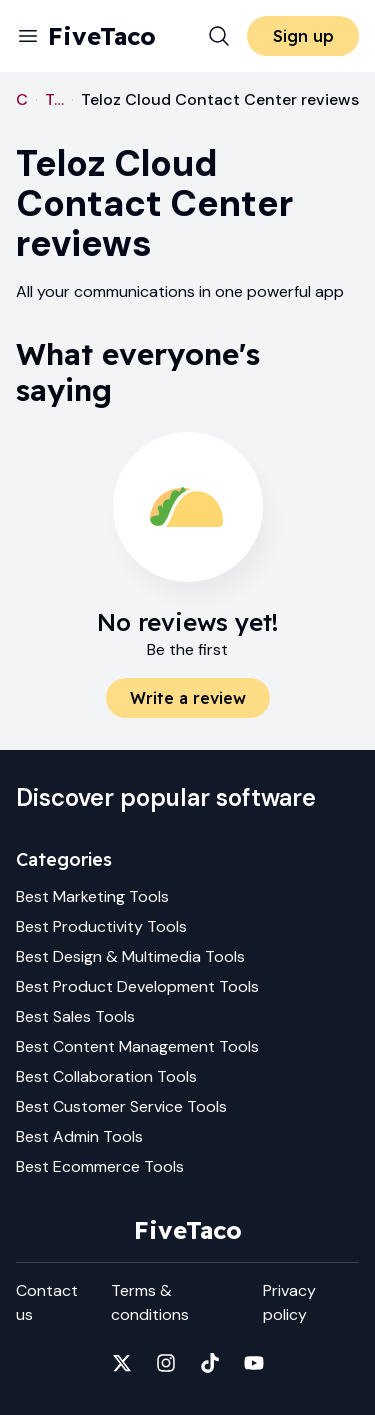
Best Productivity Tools (101, 926)
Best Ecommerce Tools (100, 1166)
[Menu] (28, 36)
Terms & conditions (150, 1302)
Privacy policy (289, 1302)
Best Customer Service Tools (121, 1106)
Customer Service (22, 99)
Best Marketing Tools (92, 896)
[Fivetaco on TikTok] (210, 1363)
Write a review (188, 698)
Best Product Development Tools (137, 986)
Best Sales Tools (75, 1016)
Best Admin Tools (79, 1136)
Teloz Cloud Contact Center (54, 99)
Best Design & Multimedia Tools (130, 956)
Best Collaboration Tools (106, 1076)
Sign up (303, 36)
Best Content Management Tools (137, 1046)
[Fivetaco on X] (122, 1363)
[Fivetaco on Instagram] (166, 1363)
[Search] (219, 36)
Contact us (47, 1302)
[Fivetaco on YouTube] (254, 1363)
